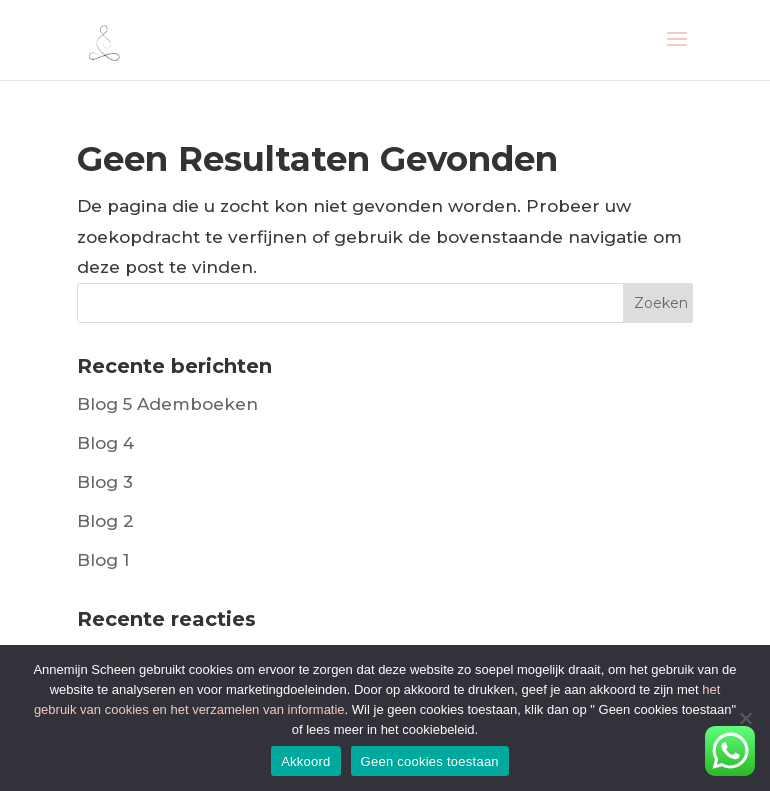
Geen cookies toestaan (430, 761)
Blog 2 (105, 521)
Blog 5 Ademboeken (167, 404)
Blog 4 (105, 443)
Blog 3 (105, 482)
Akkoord (305, 761)
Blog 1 (103, 560)
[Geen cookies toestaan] (745, 718)
